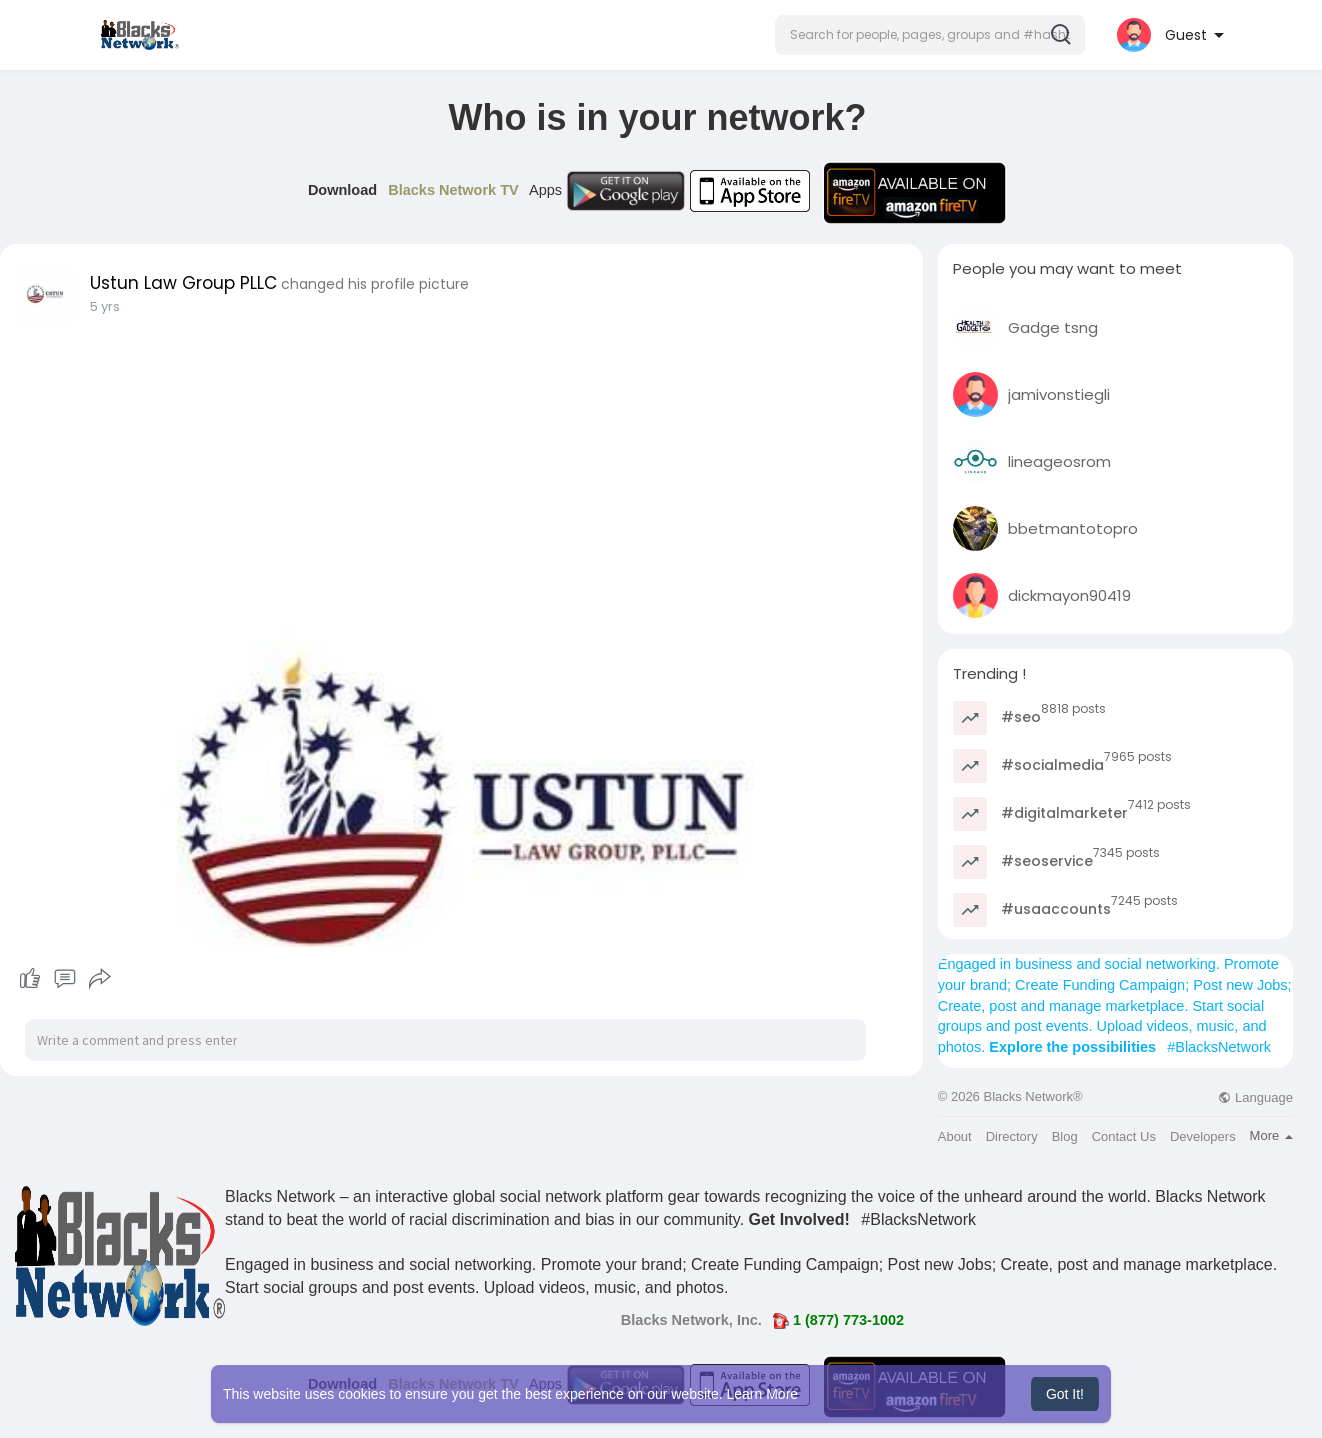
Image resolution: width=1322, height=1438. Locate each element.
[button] (930, 35)
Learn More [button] (763, 1394)
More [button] (1271, 1135)
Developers (1203, 1136)
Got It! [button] (1065, 1394)
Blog (1065, 1136)
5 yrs (105, 306)
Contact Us (1124, 1136)
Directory (1012, 1136)
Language (1255, 1097)
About (955, 1136)
